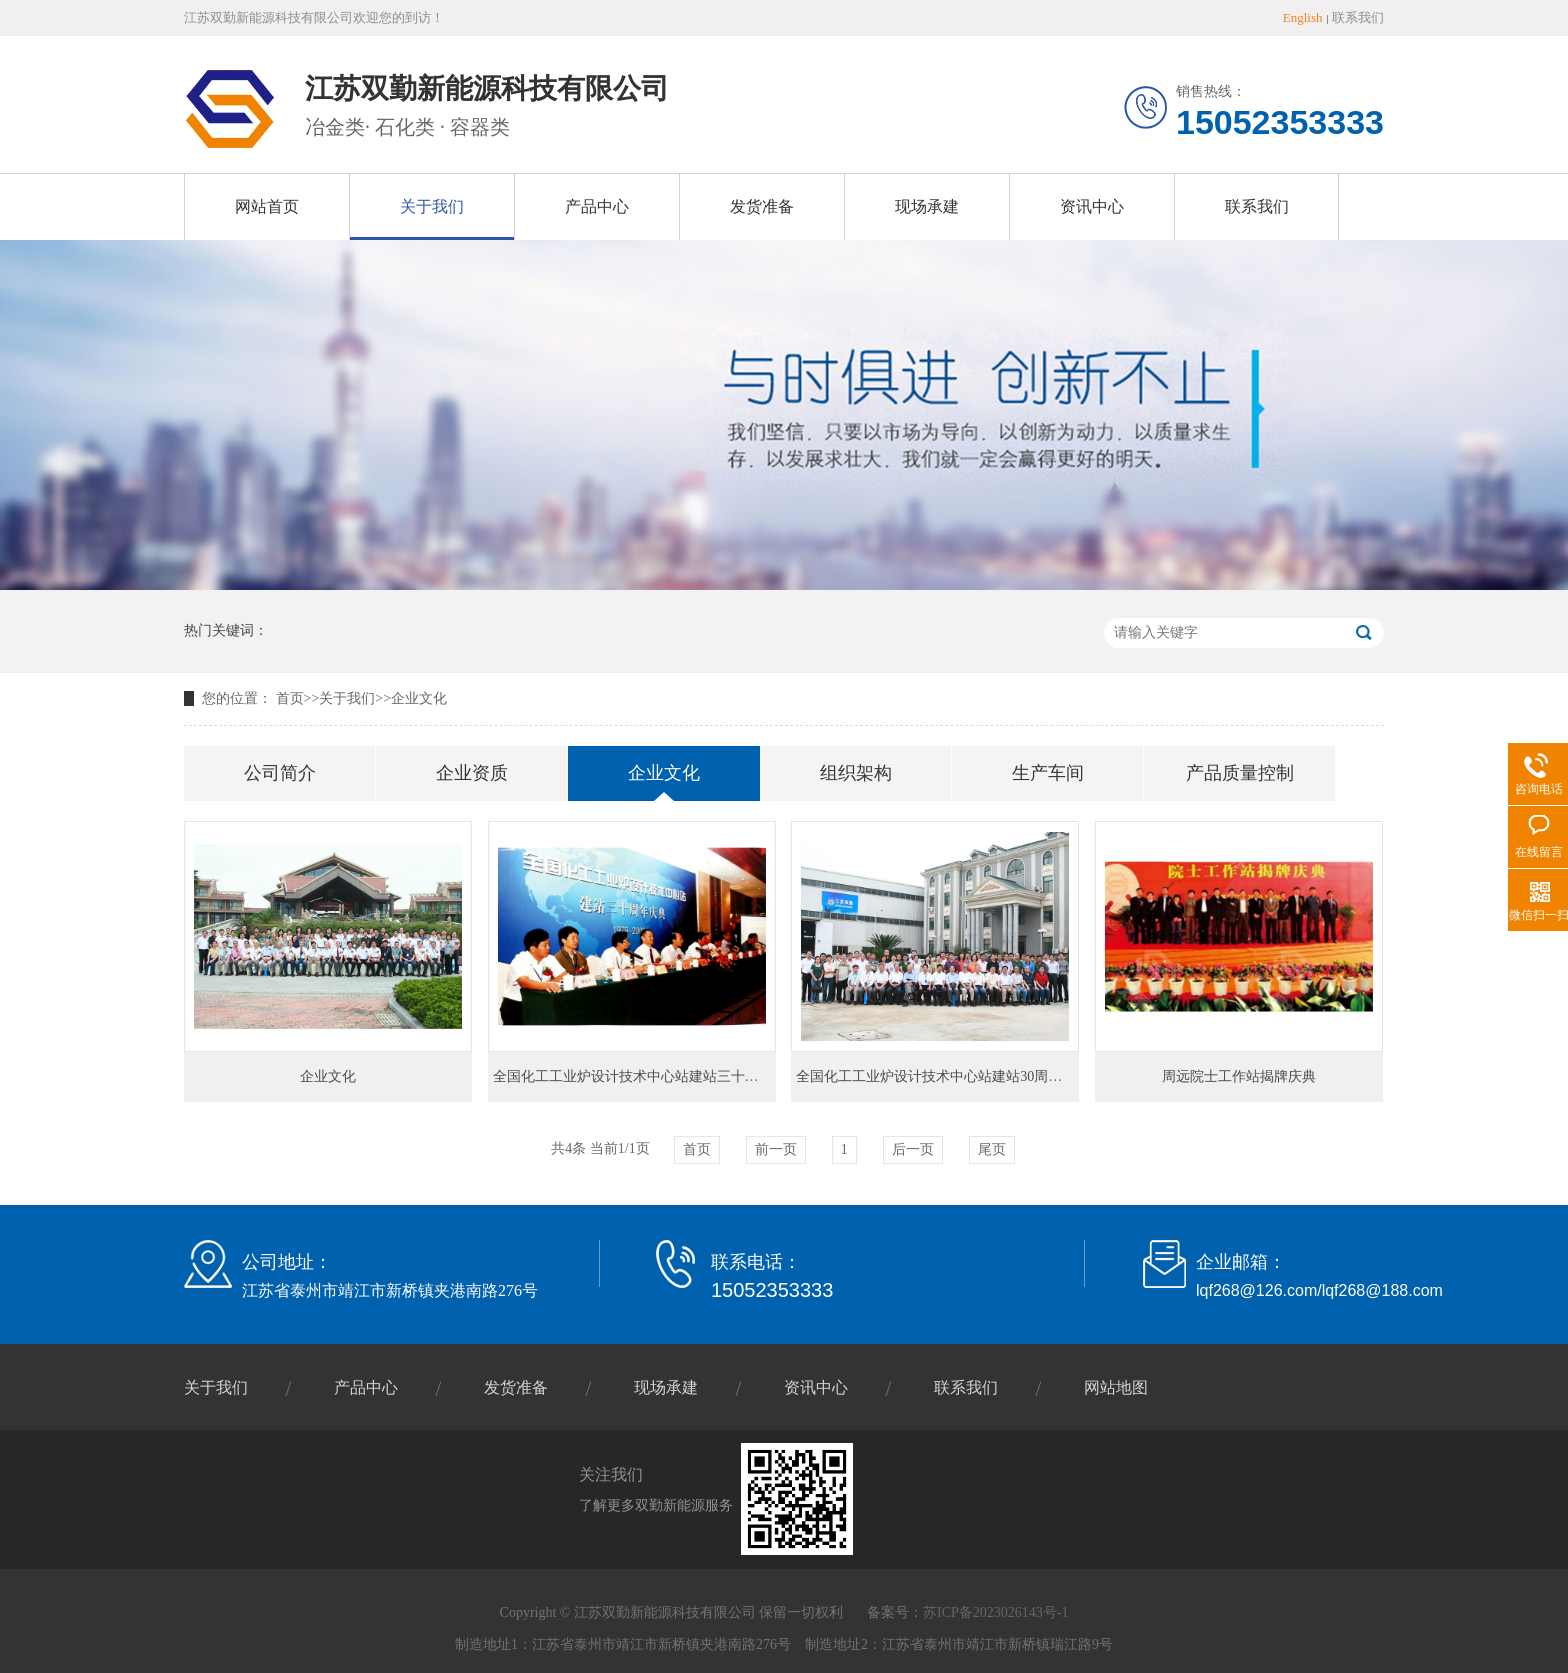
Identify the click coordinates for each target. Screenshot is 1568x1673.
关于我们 (432, 206)
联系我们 (1358, 17)
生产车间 (1048, 773)
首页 (290, 698)
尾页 (992, 1149)
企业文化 (419, 698)
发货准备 (762, 206)
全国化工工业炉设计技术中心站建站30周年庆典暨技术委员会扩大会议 (1013, 1076)
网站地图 (1116, 1387)
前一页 (776, 1149)
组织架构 (856, 773)
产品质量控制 (1240, 773)
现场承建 (927, 206)
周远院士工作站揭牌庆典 (1239, 1076)
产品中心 (597, 206)
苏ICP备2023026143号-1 (995, 1612)
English (1303, 17)
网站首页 (267, 206)
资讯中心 (1092, 206)
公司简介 (280, 773)
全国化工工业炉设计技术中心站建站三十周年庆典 (647, 1076)
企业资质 (472, 773)
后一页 (913, 1149)
